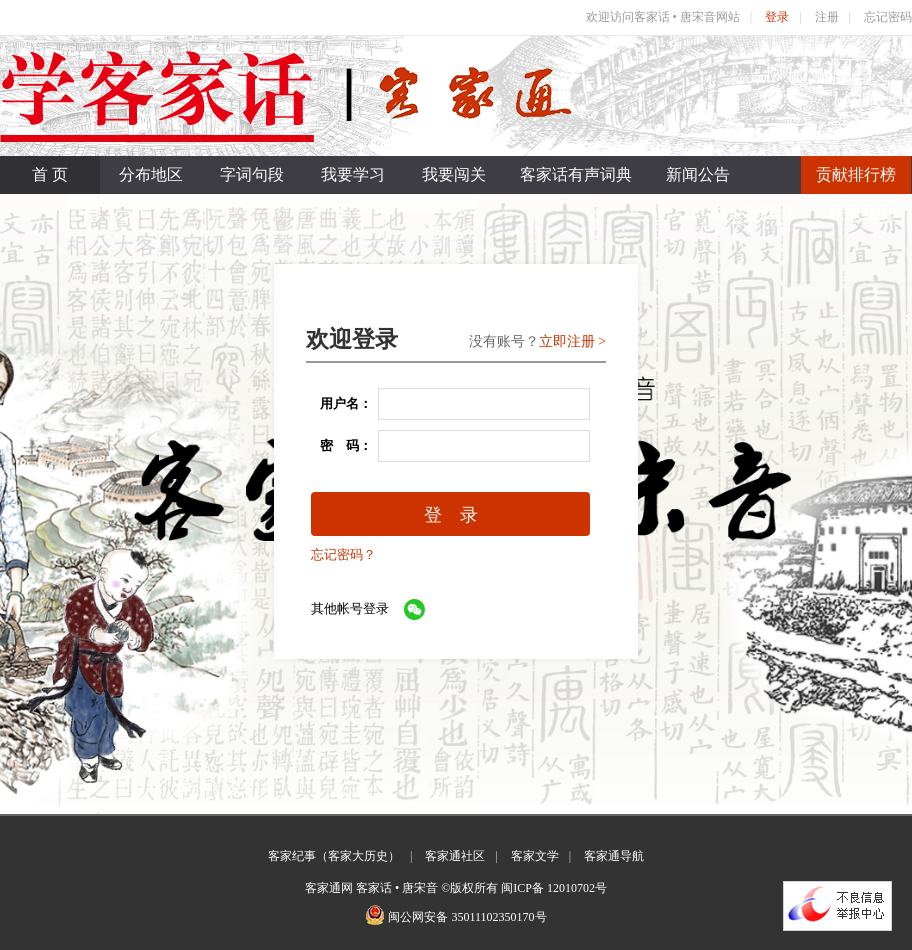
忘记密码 (888, 17)
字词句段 (252, 174)
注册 (827, 17)
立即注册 (567, 341)
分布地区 (151, 174)
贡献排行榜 (856, 174)
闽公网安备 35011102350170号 (467, 917)
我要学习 (353, 174)
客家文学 (535, 856)
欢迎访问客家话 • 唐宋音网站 (663, 17)
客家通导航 (614, 856)
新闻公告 (698, 174)
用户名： (339, 403)
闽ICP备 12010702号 (554, 888)
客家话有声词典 (576, 174)
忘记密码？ (343, 554)
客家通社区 (455, 856)
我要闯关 (454, 174)
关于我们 (760, 212)
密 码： (339, 445)
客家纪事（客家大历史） (334, 856)
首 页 (50, 174)
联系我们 (861, 212)
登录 (777, 17)
